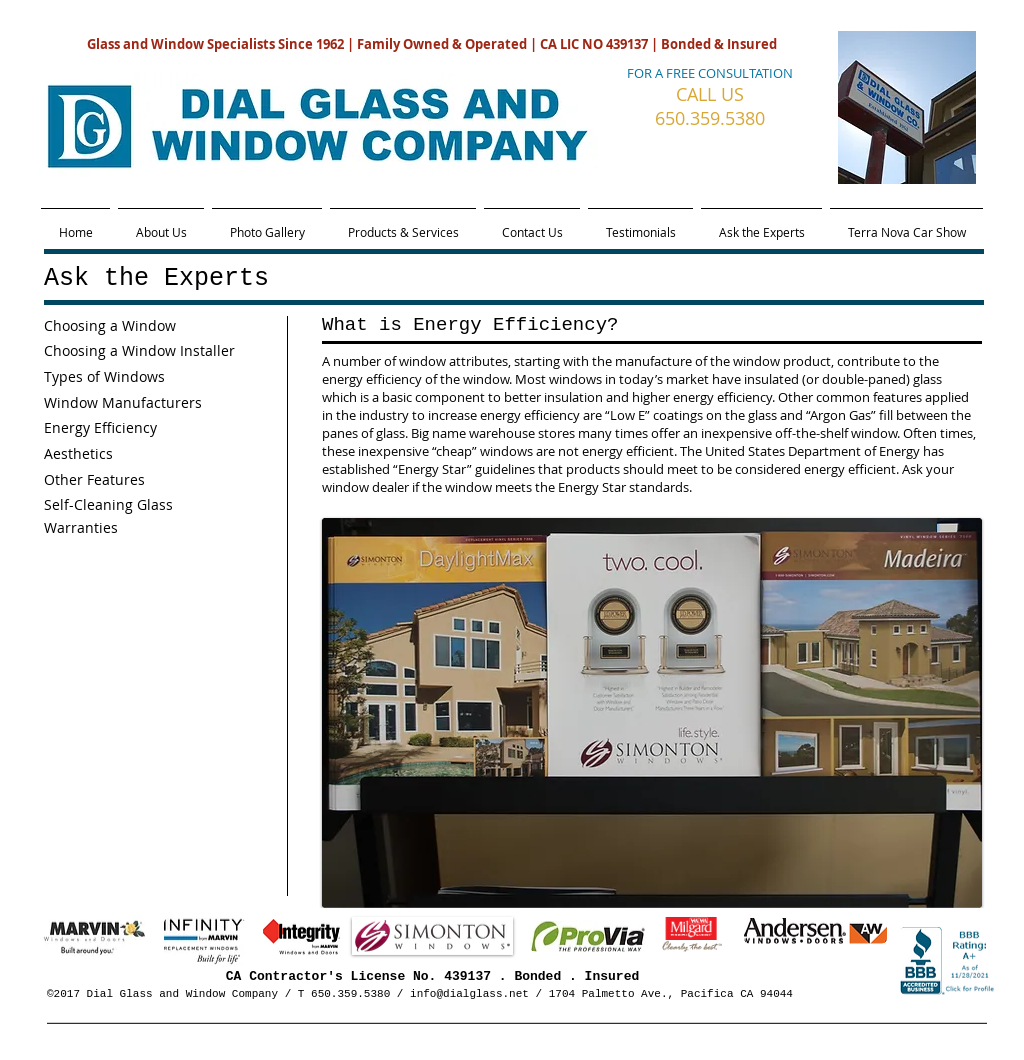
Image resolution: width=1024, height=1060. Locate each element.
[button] (652, 713)
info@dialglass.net (469, 994)
